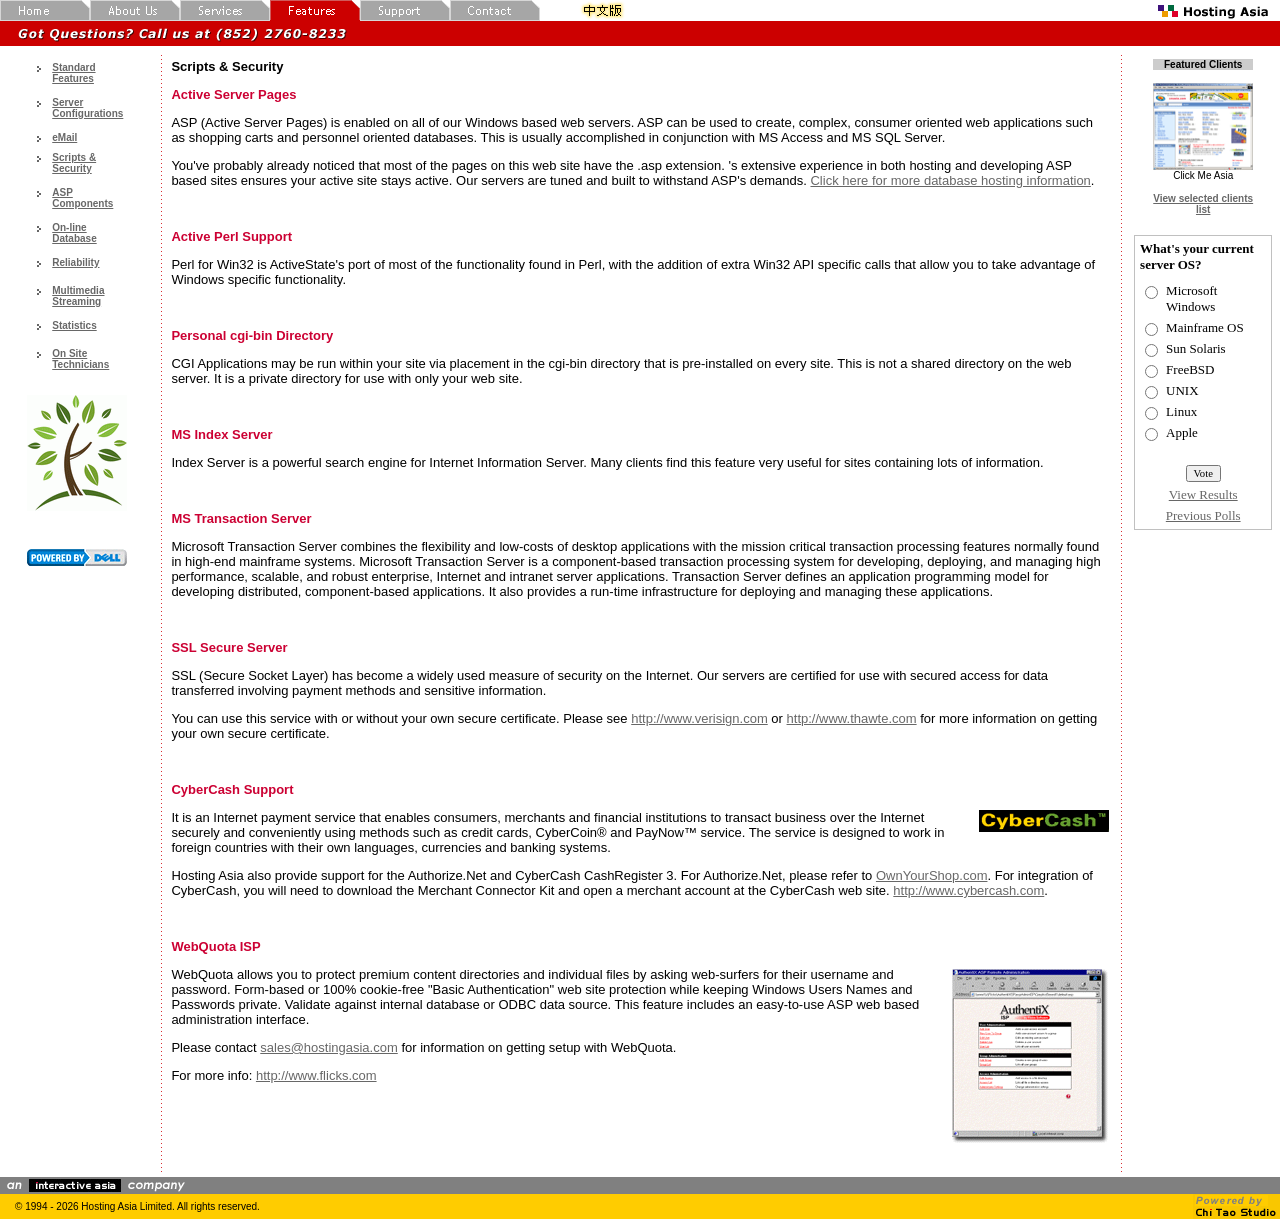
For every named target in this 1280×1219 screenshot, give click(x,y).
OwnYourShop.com (932, 875)
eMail (64, 137)
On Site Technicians (80, 359)
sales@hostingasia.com (328, 1047)
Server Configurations (87, 108)
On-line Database (74, 233)
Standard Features (73, 73)
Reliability (75, 262)
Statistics (74, 325)
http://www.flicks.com (316, 1075)
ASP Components (82, 198)
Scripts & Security (74, 163)
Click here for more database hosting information (950, 180)
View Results (1203, 494)
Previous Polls (1203, 515)
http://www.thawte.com (852, 718)
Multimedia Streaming (78, 296)
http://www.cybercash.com (968, 890)
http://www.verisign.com (699, 718)
